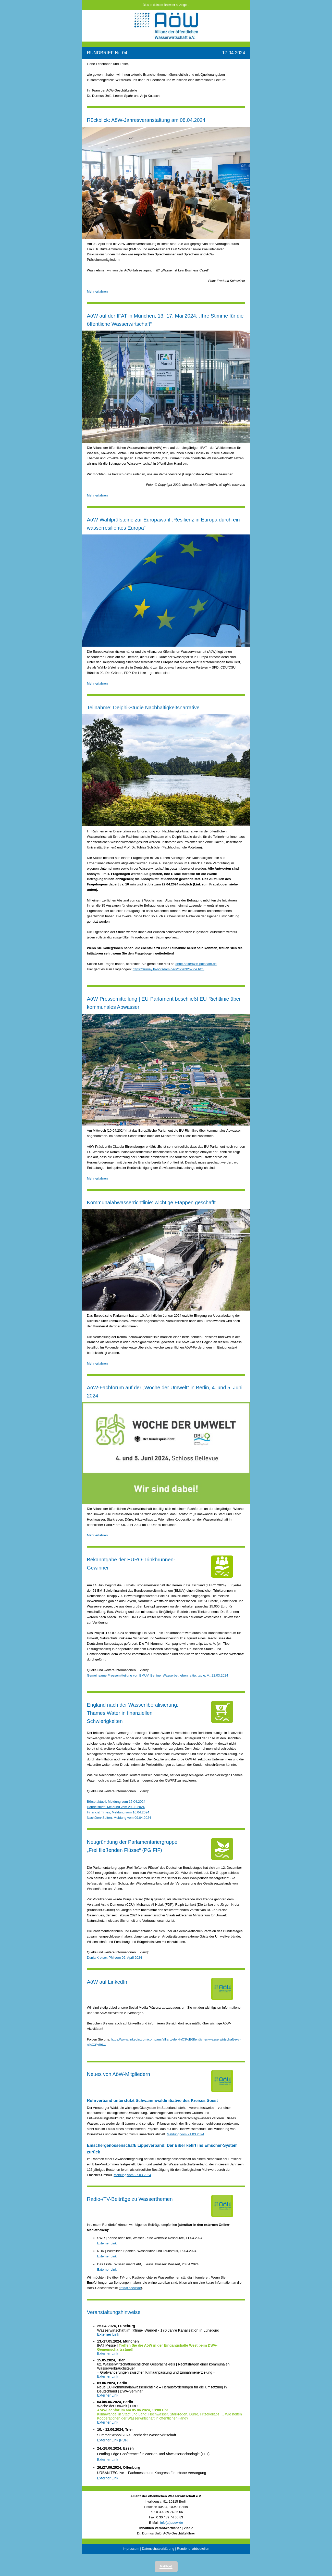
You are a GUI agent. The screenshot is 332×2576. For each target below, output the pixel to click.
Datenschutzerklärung (158, 2549)
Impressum (131, 2549)
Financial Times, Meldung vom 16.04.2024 (118, 1812)
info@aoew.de (130, 2288)
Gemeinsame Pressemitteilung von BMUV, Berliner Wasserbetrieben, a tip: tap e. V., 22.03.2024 (157, 1675)
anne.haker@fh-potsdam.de (195, 964)
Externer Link (107, 2243)
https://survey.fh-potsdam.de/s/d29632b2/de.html (168, 969)
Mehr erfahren (97, 291)
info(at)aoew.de (171, 2523)
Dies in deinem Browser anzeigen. (166, 5)
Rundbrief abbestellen (193, 2549)
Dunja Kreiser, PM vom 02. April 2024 (114, 1957)
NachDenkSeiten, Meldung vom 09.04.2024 (119, 1818)
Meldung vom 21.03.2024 (185, 2134)
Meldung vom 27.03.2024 (132, 2175)
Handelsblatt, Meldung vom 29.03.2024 (116, 1807)
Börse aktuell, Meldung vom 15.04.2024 (116, 1801)
